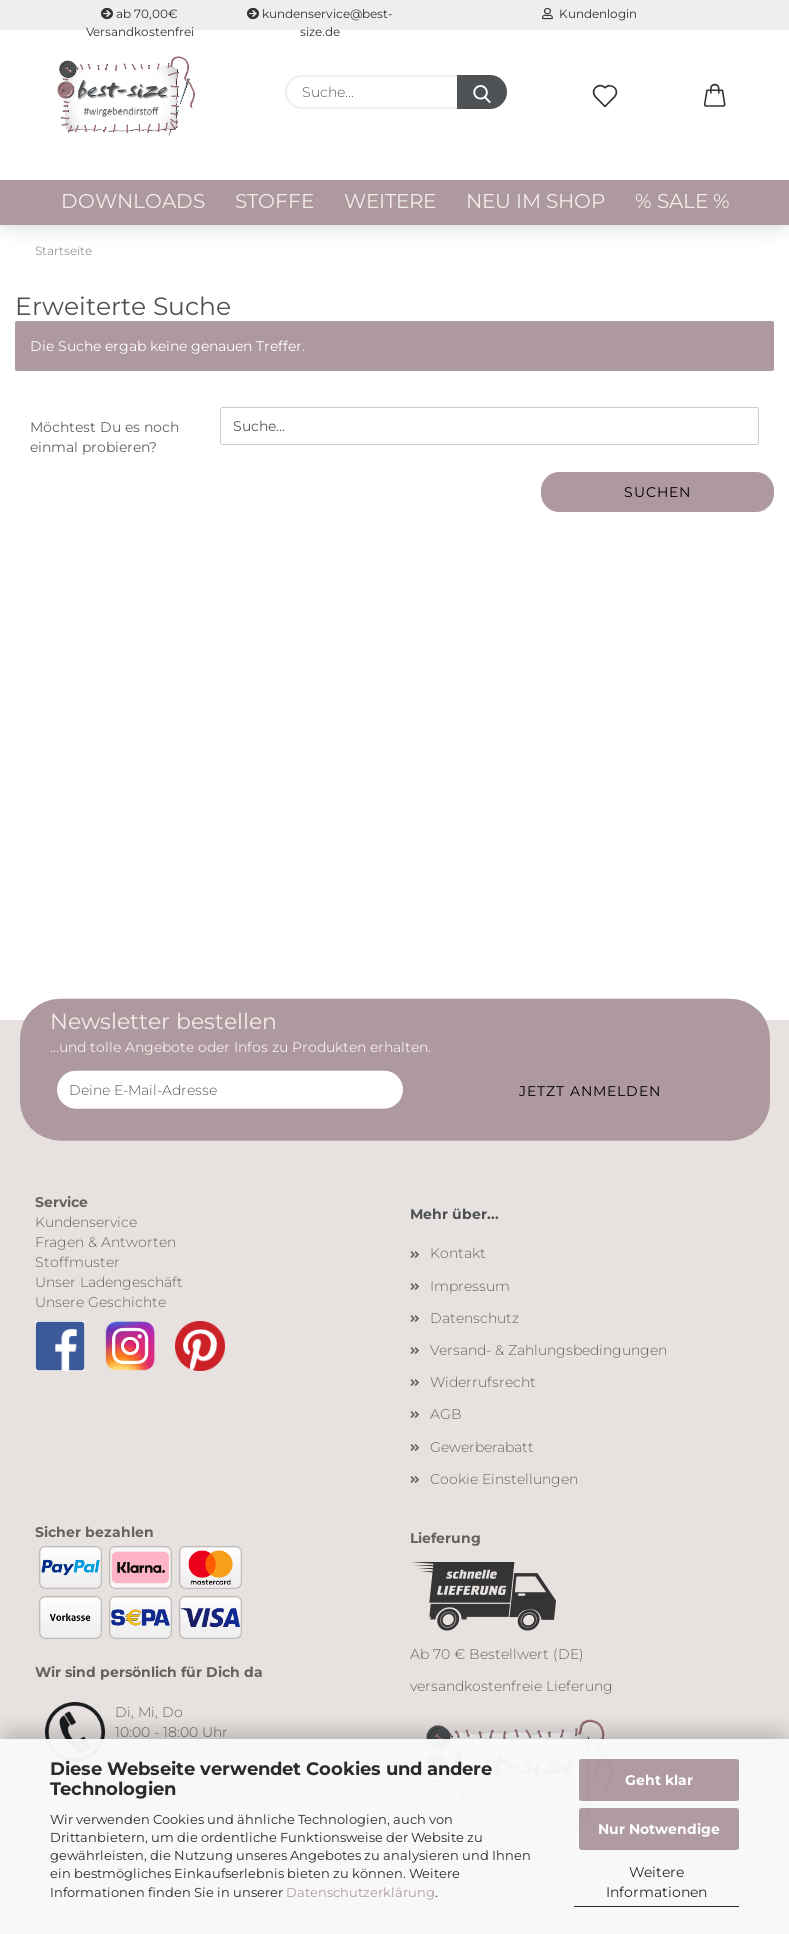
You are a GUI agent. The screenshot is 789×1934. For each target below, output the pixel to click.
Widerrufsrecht (483, 1382)
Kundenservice (86, 1222)
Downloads (133, 201)
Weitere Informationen (656, 1882)
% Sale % (682, 201)
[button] (715, 117)
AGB (446, 1414)
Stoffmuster (77, 1262)
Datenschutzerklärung (360, 1892)
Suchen (657, 492)
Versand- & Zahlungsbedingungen (548, 1350)
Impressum (470, 1286)
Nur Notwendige (659, 1829)
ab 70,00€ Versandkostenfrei (140, 18)
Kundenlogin (589, 13)
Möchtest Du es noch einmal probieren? (104, 437)
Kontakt (458, 1253)
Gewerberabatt (482, 1447)
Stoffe (274, 201)
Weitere (390, 201)
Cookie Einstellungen (504, 1479)
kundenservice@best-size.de (320, 18)
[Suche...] (482, 92)
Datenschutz (474, 1318)
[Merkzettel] (605, 117)
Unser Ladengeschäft (109, 1282)
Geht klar (659, 1780)
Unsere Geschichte (100, 1302)
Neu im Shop (535, 201)
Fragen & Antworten (105, 1242)
